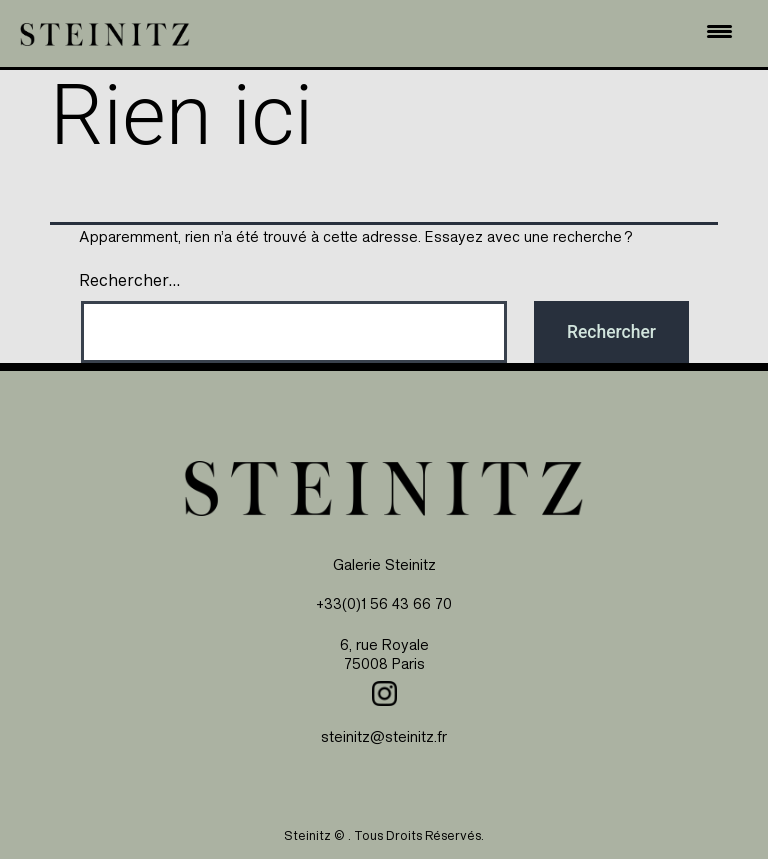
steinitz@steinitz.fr (384, 736)
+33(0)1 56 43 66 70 (384, 603)
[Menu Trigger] (720, 31)
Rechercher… (129, 280)
